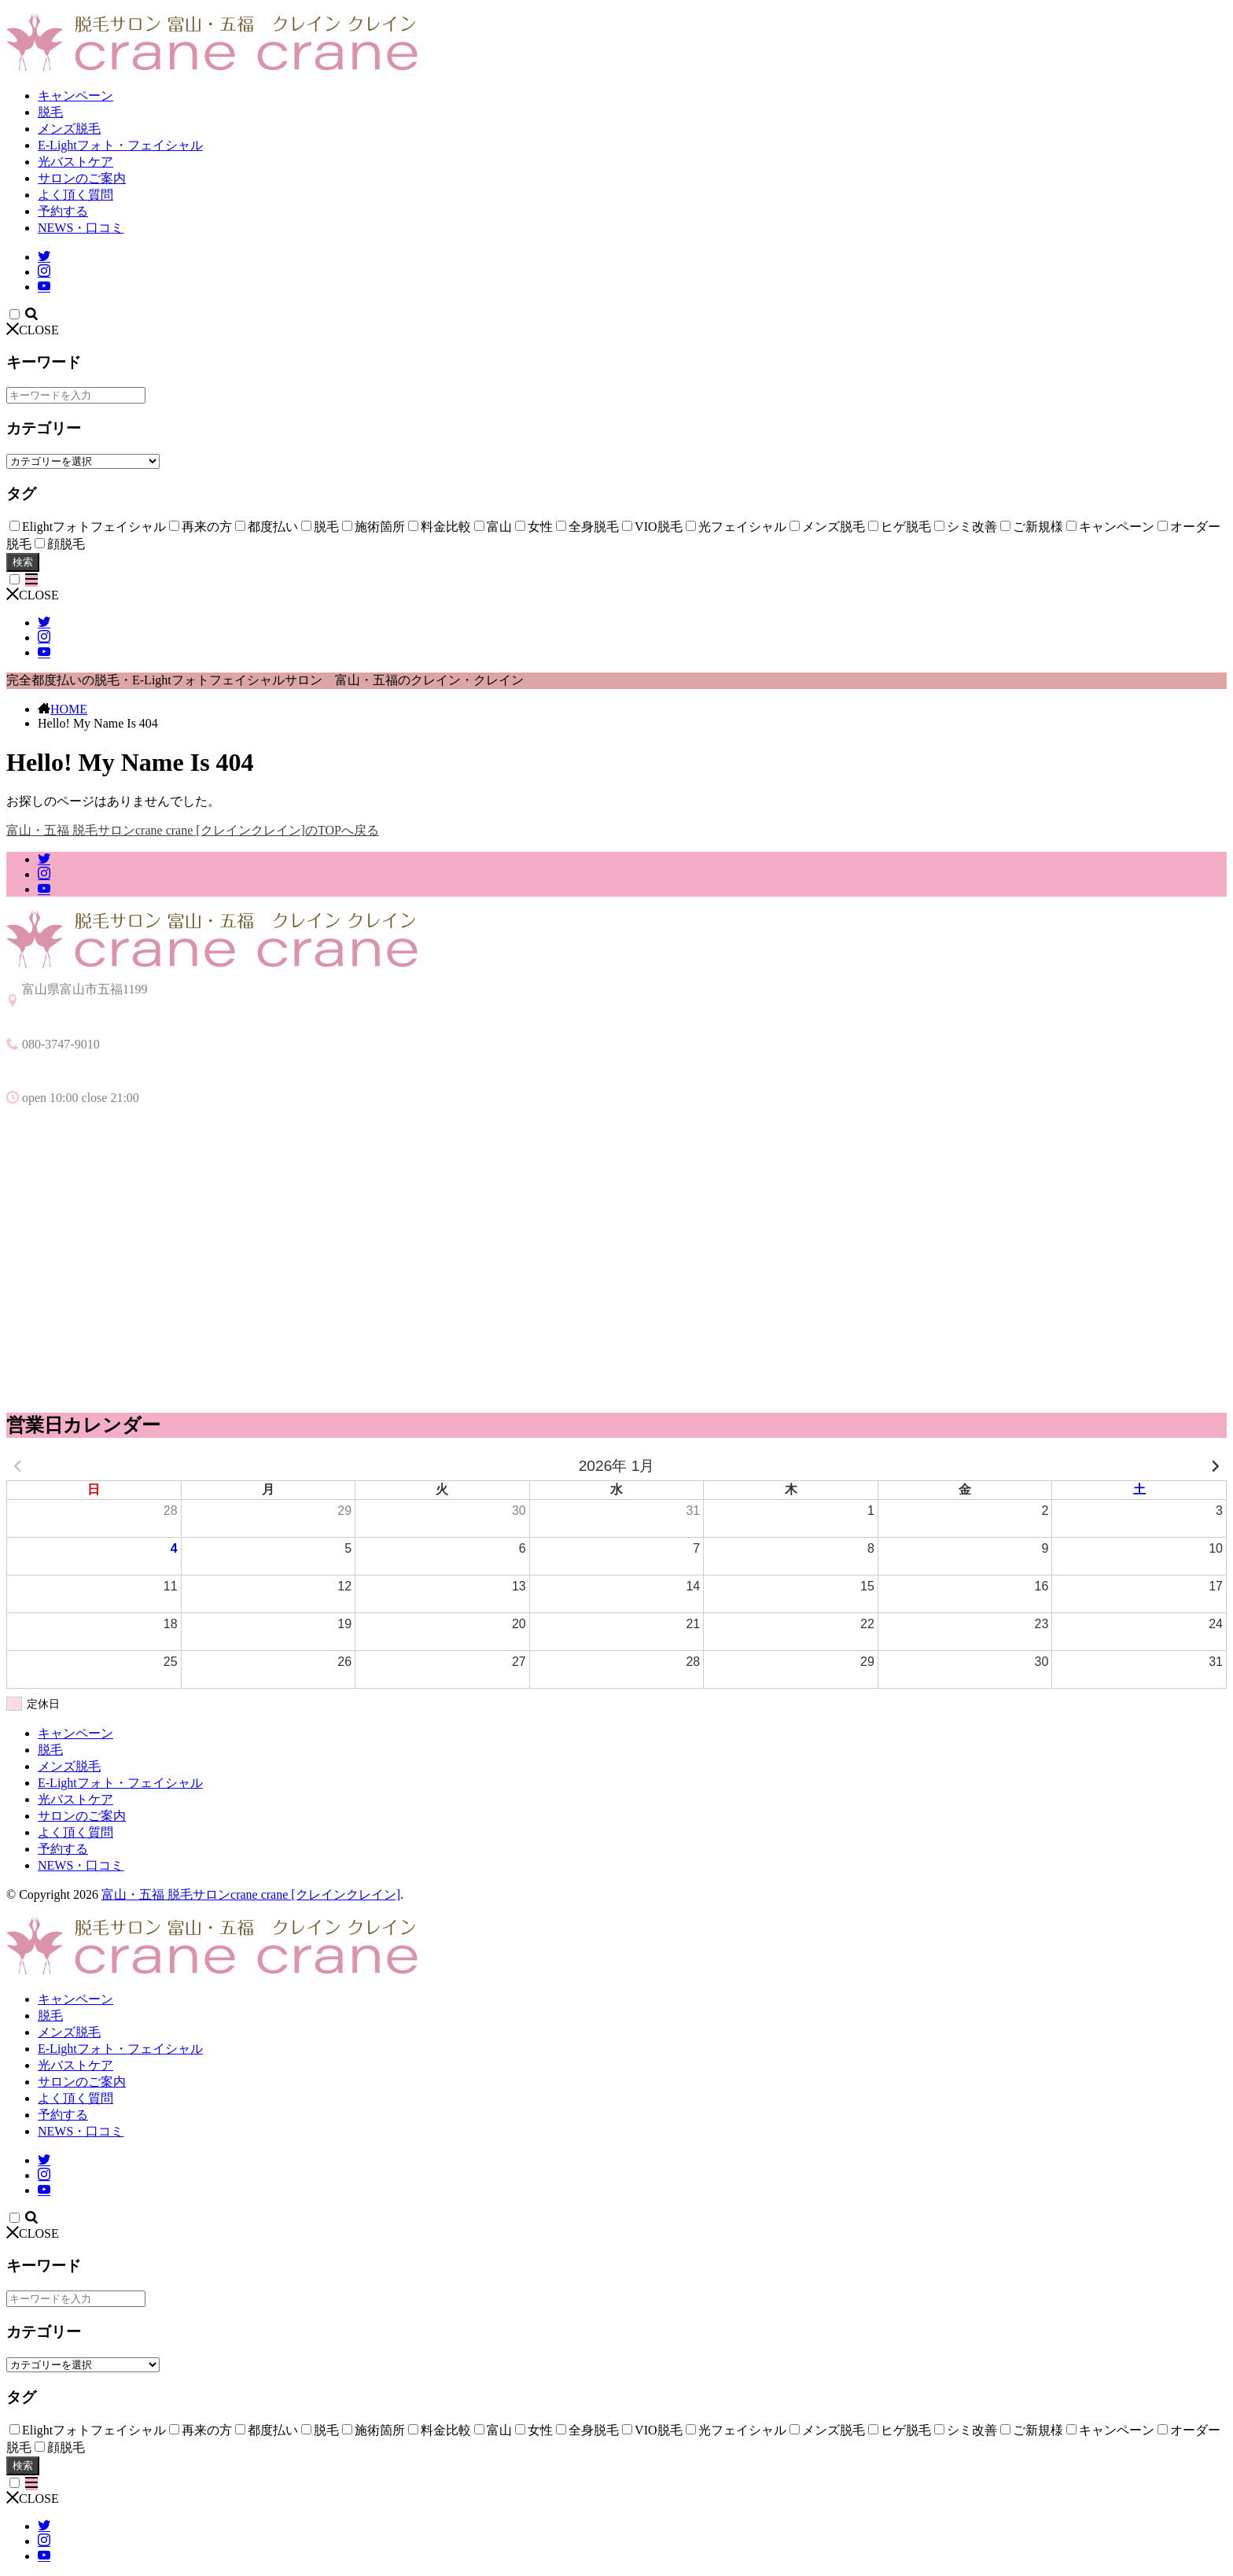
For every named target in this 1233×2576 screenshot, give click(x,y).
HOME (68, 709)
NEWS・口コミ (80, 227)
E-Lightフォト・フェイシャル (120, 145)
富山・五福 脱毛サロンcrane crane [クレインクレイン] (250, 1894)
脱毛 (50, 112)
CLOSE (32, 330)
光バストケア (75, 161)
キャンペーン (75, 95)
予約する (63, 211)
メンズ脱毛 (69, 128)
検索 (23, 562)
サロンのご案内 (82, 178)
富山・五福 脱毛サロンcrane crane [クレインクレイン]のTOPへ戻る (192, 830)
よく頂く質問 (75, 194)
